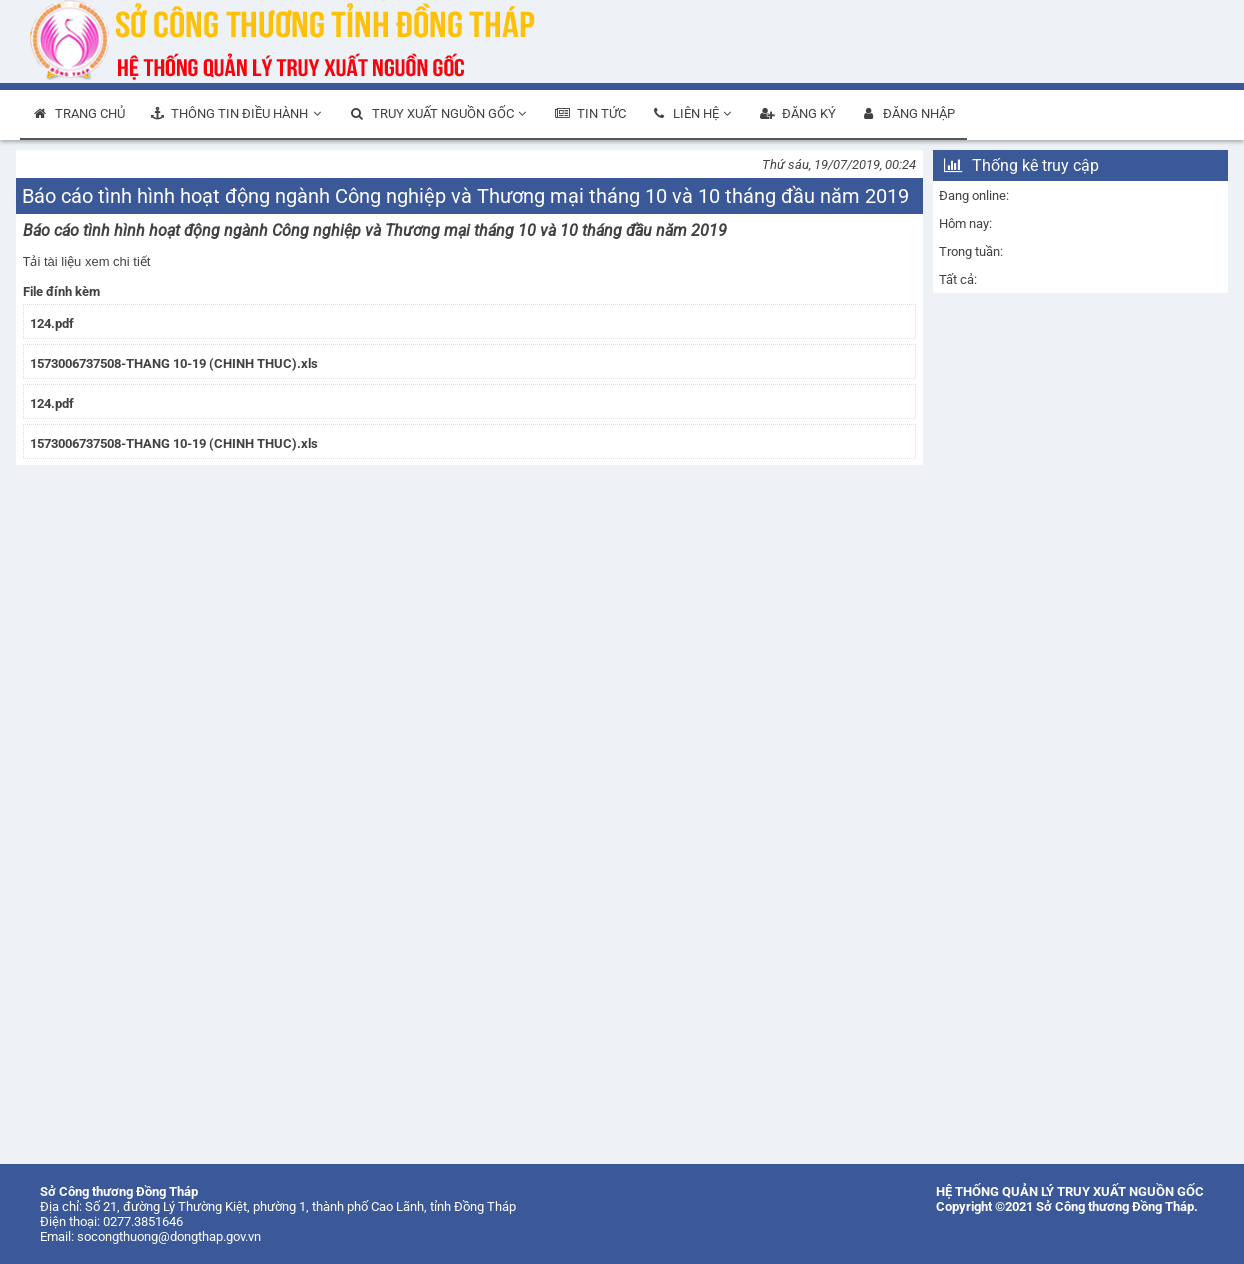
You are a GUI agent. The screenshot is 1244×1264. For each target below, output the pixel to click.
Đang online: (974, 195)
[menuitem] (78, 115)
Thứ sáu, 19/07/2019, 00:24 (839, 164)
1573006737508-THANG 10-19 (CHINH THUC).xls (174, 363)
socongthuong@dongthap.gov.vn (169, 1236)
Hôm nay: (965, 223)
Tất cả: (958, 279)
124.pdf (52, 323)
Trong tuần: (971, 251)
